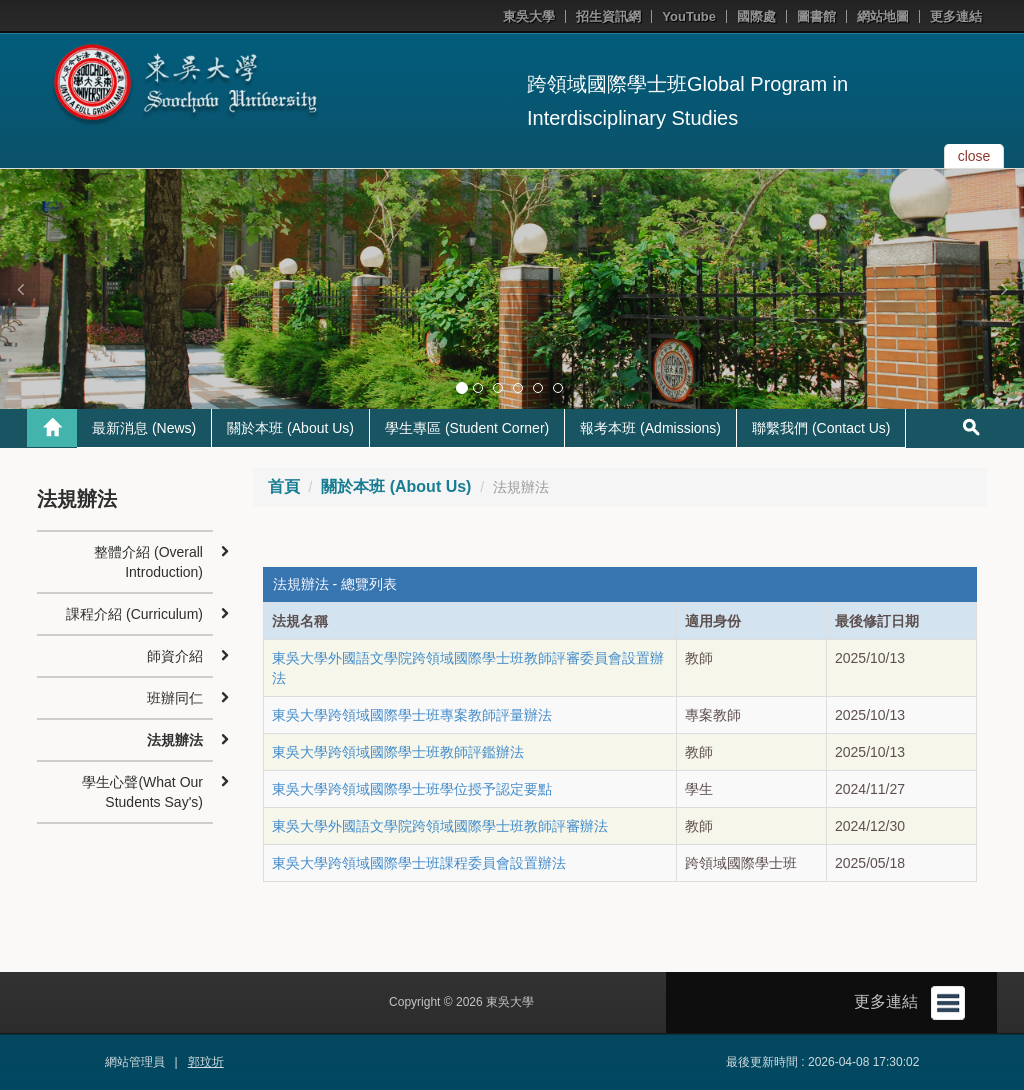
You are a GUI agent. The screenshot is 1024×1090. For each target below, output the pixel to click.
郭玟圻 (206, 1062)
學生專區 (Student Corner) (467, 428)
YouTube (689, 16)
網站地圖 (883, 16)
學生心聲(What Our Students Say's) (142, 792)
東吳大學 (529, 16)
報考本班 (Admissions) (650, 428)
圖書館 (816, 16)
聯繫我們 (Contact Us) (821, 428)
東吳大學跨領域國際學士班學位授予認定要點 (412, 789)
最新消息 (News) (144, 428)
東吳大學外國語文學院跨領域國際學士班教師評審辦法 (440, 826)
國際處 (756, 16)
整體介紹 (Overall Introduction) (148, 562)
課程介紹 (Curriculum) (134, 614)
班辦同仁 (175, 698)
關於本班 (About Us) (290, 428)
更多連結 (956, 16)
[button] (20, 289)
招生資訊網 (608, 16)
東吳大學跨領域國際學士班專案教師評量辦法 (412, 715)
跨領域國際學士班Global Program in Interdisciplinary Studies (687, 101)
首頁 (284, 486)
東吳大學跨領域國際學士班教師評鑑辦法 (398, 752)
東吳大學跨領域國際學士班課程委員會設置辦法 (419, 863)
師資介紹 (175, 656)
